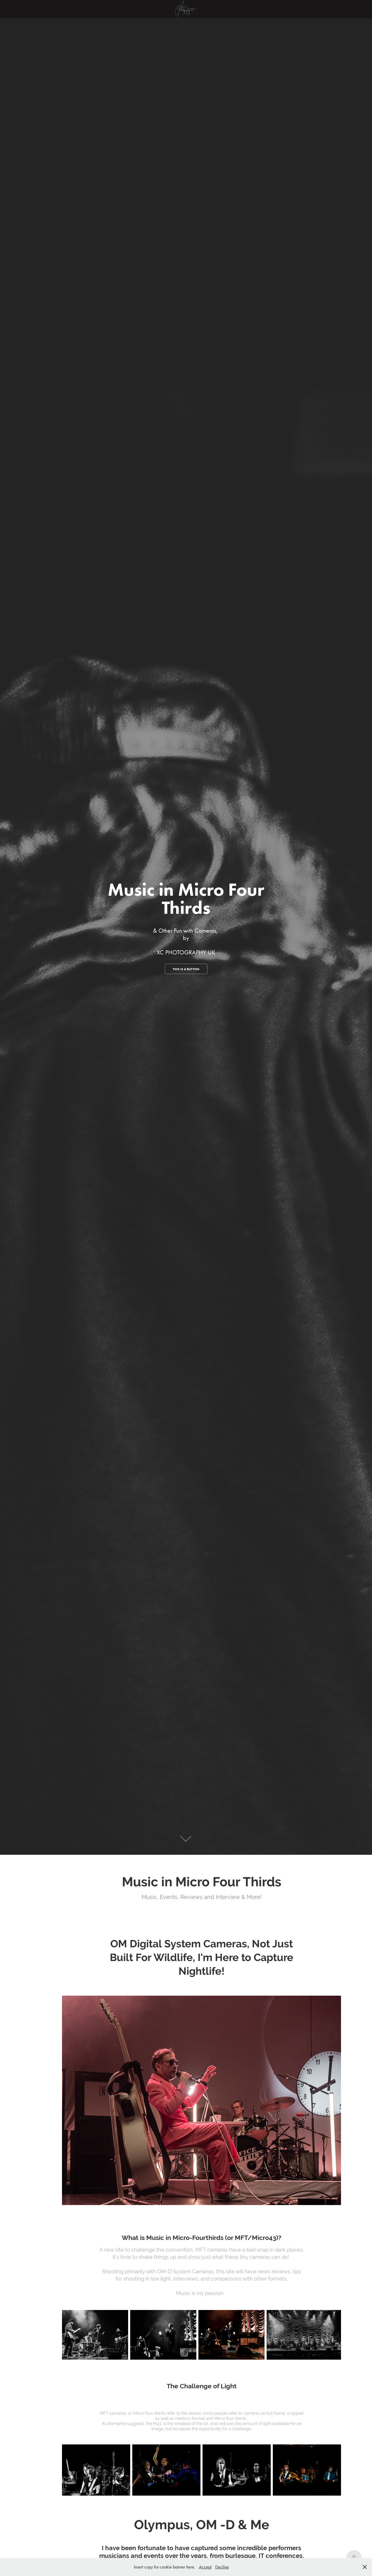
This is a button (186, 969)
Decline (222, 2567)
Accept (205, 2567)
